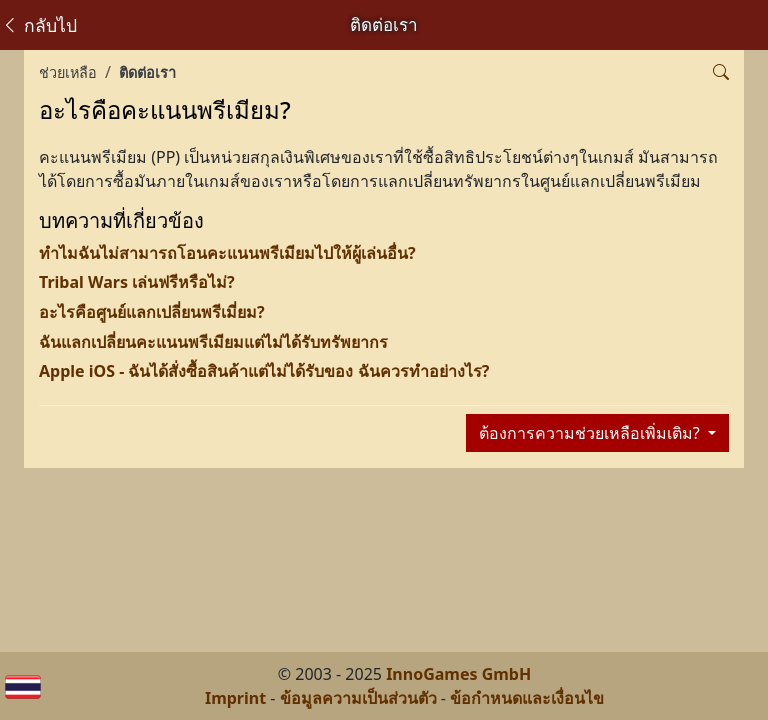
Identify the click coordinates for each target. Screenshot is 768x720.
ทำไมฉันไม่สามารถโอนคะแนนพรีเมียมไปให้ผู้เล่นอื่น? (227, 253)
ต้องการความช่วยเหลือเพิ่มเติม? (591, 433)
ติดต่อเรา (147, 72)
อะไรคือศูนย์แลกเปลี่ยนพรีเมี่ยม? (152, 312)
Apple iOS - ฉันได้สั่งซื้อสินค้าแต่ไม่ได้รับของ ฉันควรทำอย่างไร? (264, 371)
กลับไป (39, 25)
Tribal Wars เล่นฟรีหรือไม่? (137, 282)
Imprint (235, 698)
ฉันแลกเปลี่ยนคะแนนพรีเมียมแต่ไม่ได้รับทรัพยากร (213, 342)
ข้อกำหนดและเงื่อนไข (527, 698)
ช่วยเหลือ (68, 72)
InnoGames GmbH (458, 674)
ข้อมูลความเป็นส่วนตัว (358, 698)
